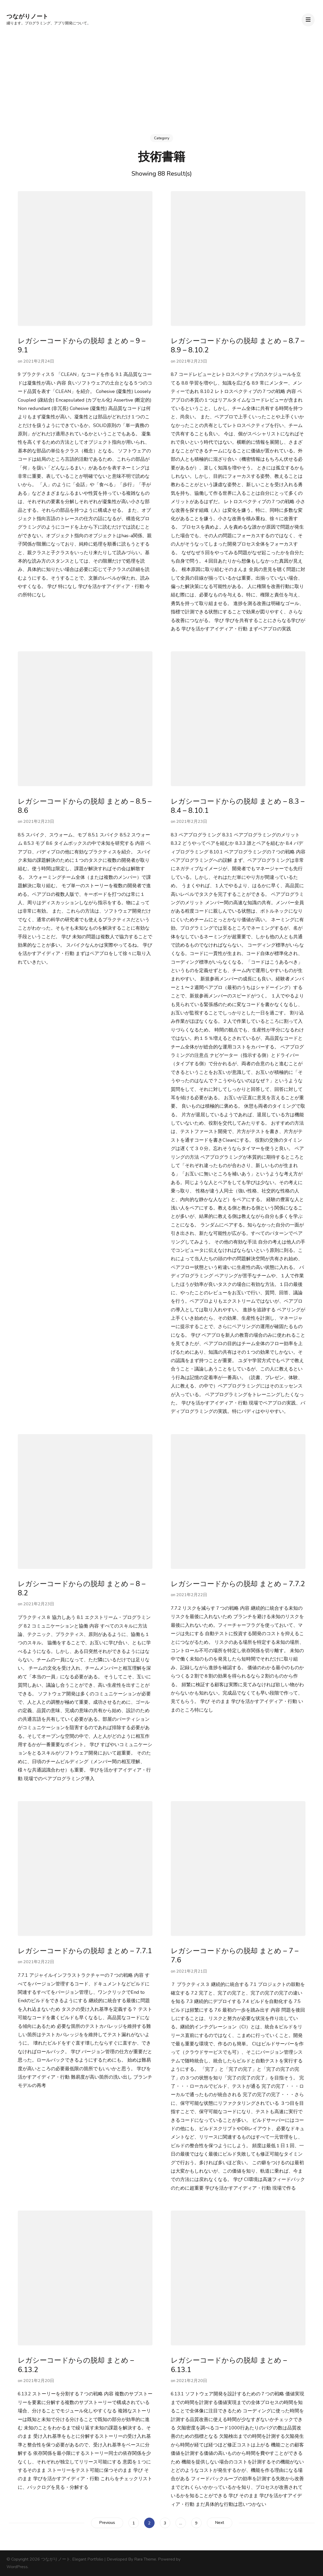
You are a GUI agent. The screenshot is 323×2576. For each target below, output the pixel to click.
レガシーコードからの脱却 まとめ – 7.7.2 (238, 1584)
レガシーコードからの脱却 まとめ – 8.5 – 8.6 (84, 806)
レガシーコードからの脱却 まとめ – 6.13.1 (229, 2365)
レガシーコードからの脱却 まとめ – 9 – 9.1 (81, 345)
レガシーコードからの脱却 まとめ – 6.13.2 (76, 2365)
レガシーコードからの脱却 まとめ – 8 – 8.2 (81, 1588)
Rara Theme (145, 2559)
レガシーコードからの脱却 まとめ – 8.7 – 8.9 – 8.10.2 (237, 345)
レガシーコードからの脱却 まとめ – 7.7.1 (85, 1951)
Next (219, 2522)
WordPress (17, 2567)
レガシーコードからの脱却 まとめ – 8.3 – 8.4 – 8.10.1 (237, 806)
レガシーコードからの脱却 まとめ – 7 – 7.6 (234, 1955)
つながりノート (27, 16)
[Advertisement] (162, 76)
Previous (107, 2522)
